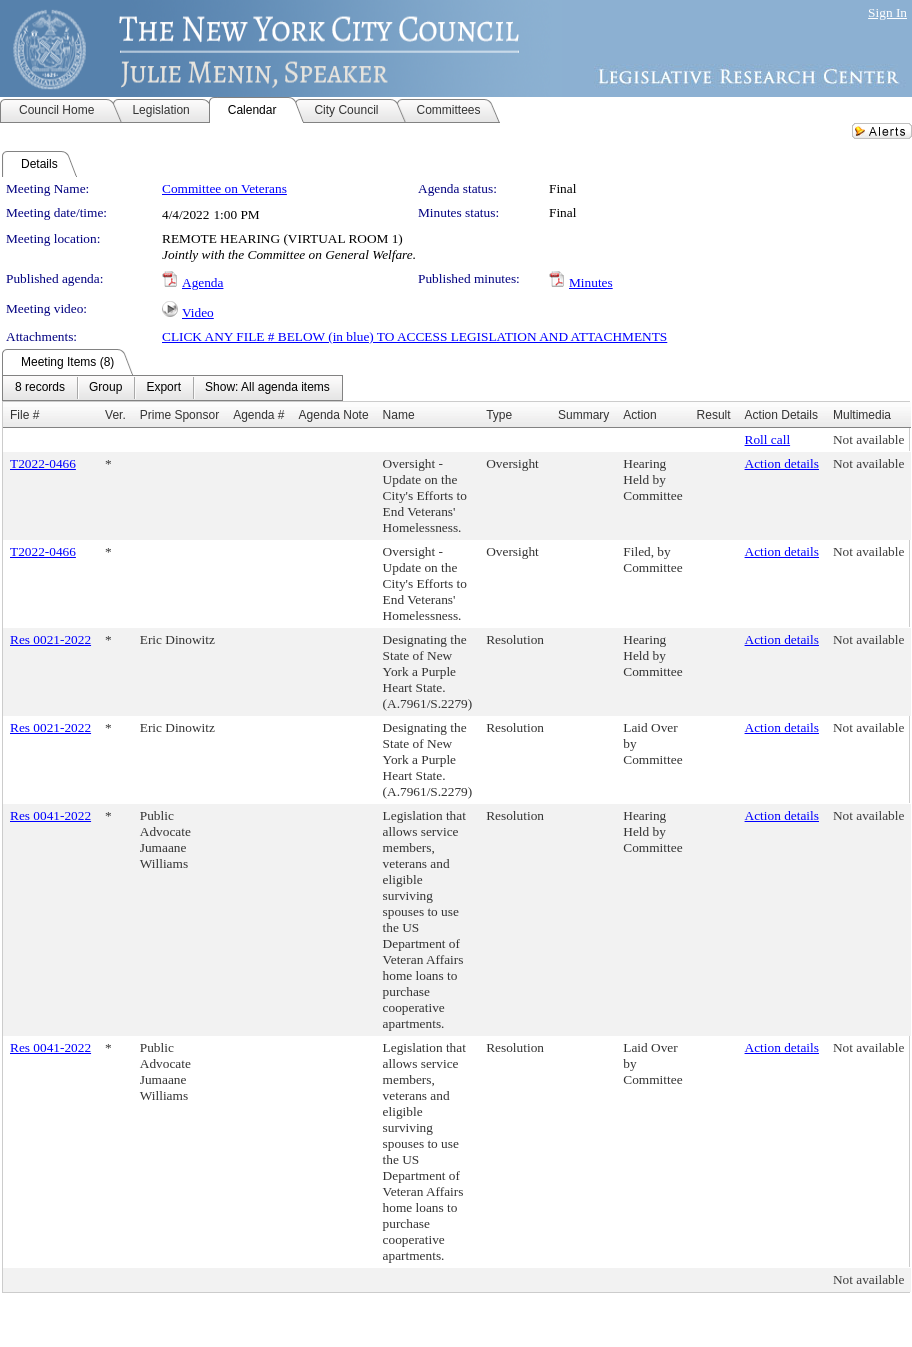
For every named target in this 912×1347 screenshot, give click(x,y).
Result (714, 415)
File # (24, 415)
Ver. (115, 415)
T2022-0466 (43, 463)
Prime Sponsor (179, 415)
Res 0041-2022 (50, 815)
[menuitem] (40, 388)
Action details (782, 463)
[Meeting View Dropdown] (267, 388)
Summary (583, 415)
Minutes (591, 282)
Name (399, 415)
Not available (868, 439)
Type (499, 415)
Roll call (768, 439)
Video (198, 312)
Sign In (887, 12)
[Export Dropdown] (163, 388)
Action (639, 415)
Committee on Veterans (224, 188)
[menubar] (172, 388)
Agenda (202, 282)
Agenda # (258, 415)
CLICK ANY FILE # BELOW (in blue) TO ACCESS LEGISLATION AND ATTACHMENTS (414, 336)
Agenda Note (334, 415)
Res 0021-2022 (50, 639)
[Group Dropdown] (105, 388)
